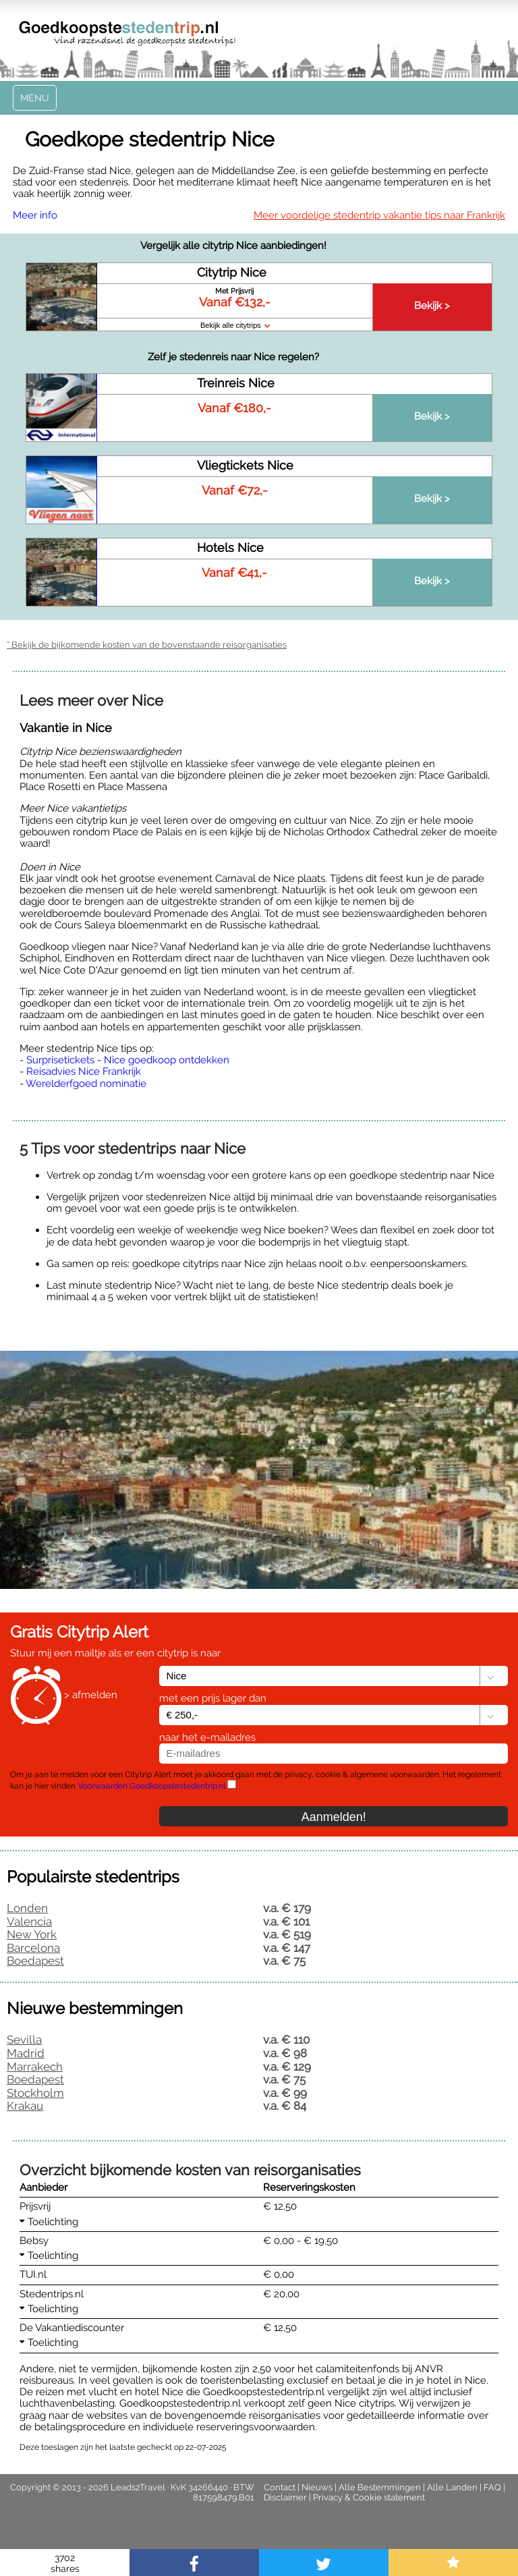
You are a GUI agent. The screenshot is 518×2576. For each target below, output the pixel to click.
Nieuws (317, 2487)
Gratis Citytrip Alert (79, 1632)
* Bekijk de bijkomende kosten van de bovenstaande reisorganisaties (147, 645)
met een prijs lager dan (212, 1698)
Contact (279, 2487)
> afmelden (90, 1695)
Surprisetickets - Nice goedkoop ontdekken (127, 1060)
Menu (34, 97)
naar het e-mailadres (207, 1737)
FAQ (492, 2487)
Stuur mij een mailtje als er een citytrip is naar (115, 1653)
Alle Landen (452, 2487)
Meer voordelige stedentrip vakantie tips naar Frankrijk (379, 215)
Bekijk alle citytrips (235, 325)
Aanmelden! (333, 1817)
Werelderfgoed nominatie (86, 1083)
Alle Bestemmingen (380, 2487)
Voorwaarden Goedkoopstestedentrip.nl (151, 1786)
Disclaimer (285, 2497)
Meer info (35, 215)
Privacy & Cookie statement (369, 2497)
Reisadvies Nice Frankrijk (83, 1071)
